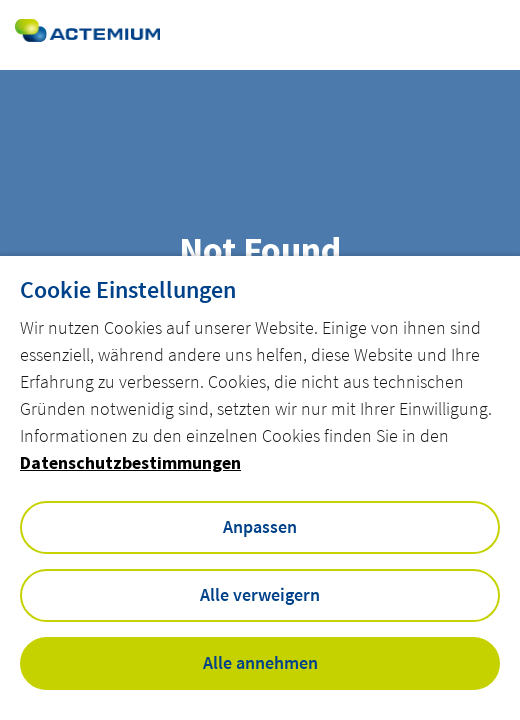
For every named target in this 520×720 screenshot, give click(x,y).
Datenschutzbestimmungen (130, 462)
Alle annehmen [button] (260, 662)
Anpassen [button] (260, 526)
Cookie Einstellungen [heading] (128, 290)
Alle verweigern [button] (260, 594)
